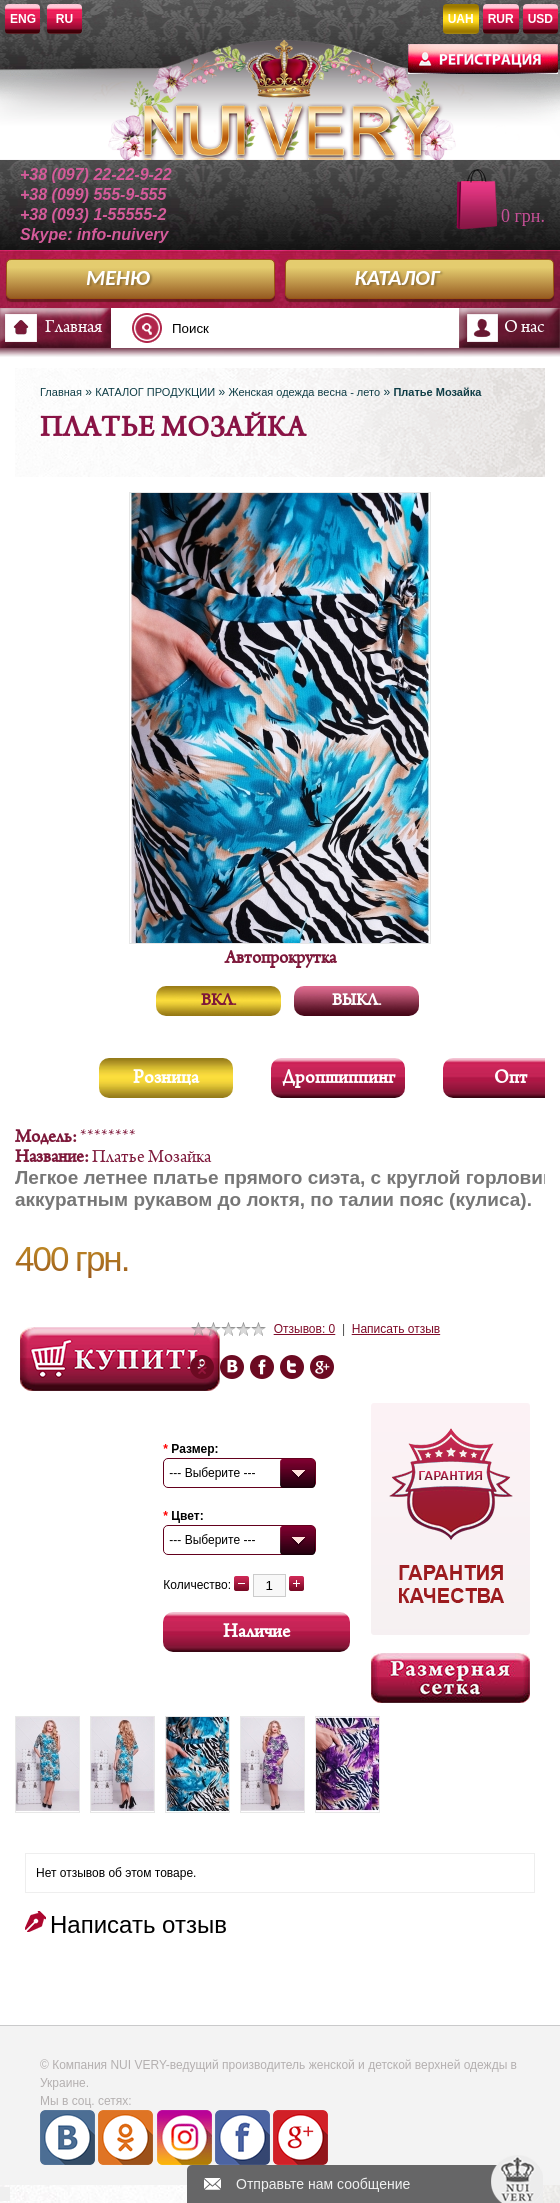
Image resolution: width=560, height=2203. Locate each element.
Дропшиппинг (338, 1078)
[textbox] (254, 328)
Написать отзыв (396, 1329)
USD (540, 19)
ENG (23, 19)
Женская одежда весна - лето (304, 392)
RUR (501, 19)
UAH (461, 19)
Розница (166, 1078)
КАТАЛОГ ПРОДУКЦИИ (155, 392)
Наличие (256, 1632)
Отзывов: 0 (305, 1329)
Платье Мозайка (437, 392)
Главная (73, 328)
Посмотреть (120, 1359)
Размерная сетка (450, 1678)
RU (64, 19)
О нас (524, 328)
